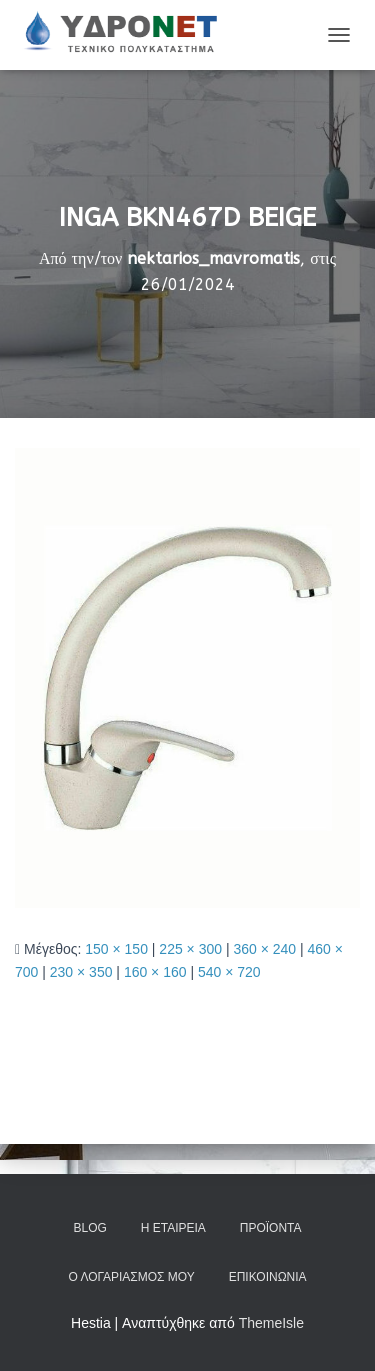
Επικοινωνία (268, 1277)
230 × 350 (81, 972)
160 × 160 (155, 972)
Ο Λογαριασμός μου (131, 1277)
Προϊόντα (271, 1228)
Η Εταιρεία (173, 1228)
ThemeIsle (271, 1323)
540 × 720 (229, 972)
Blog (89, 1228)
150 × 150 (116, 949)
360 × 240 (264, 949)
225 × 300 (190, 949)
